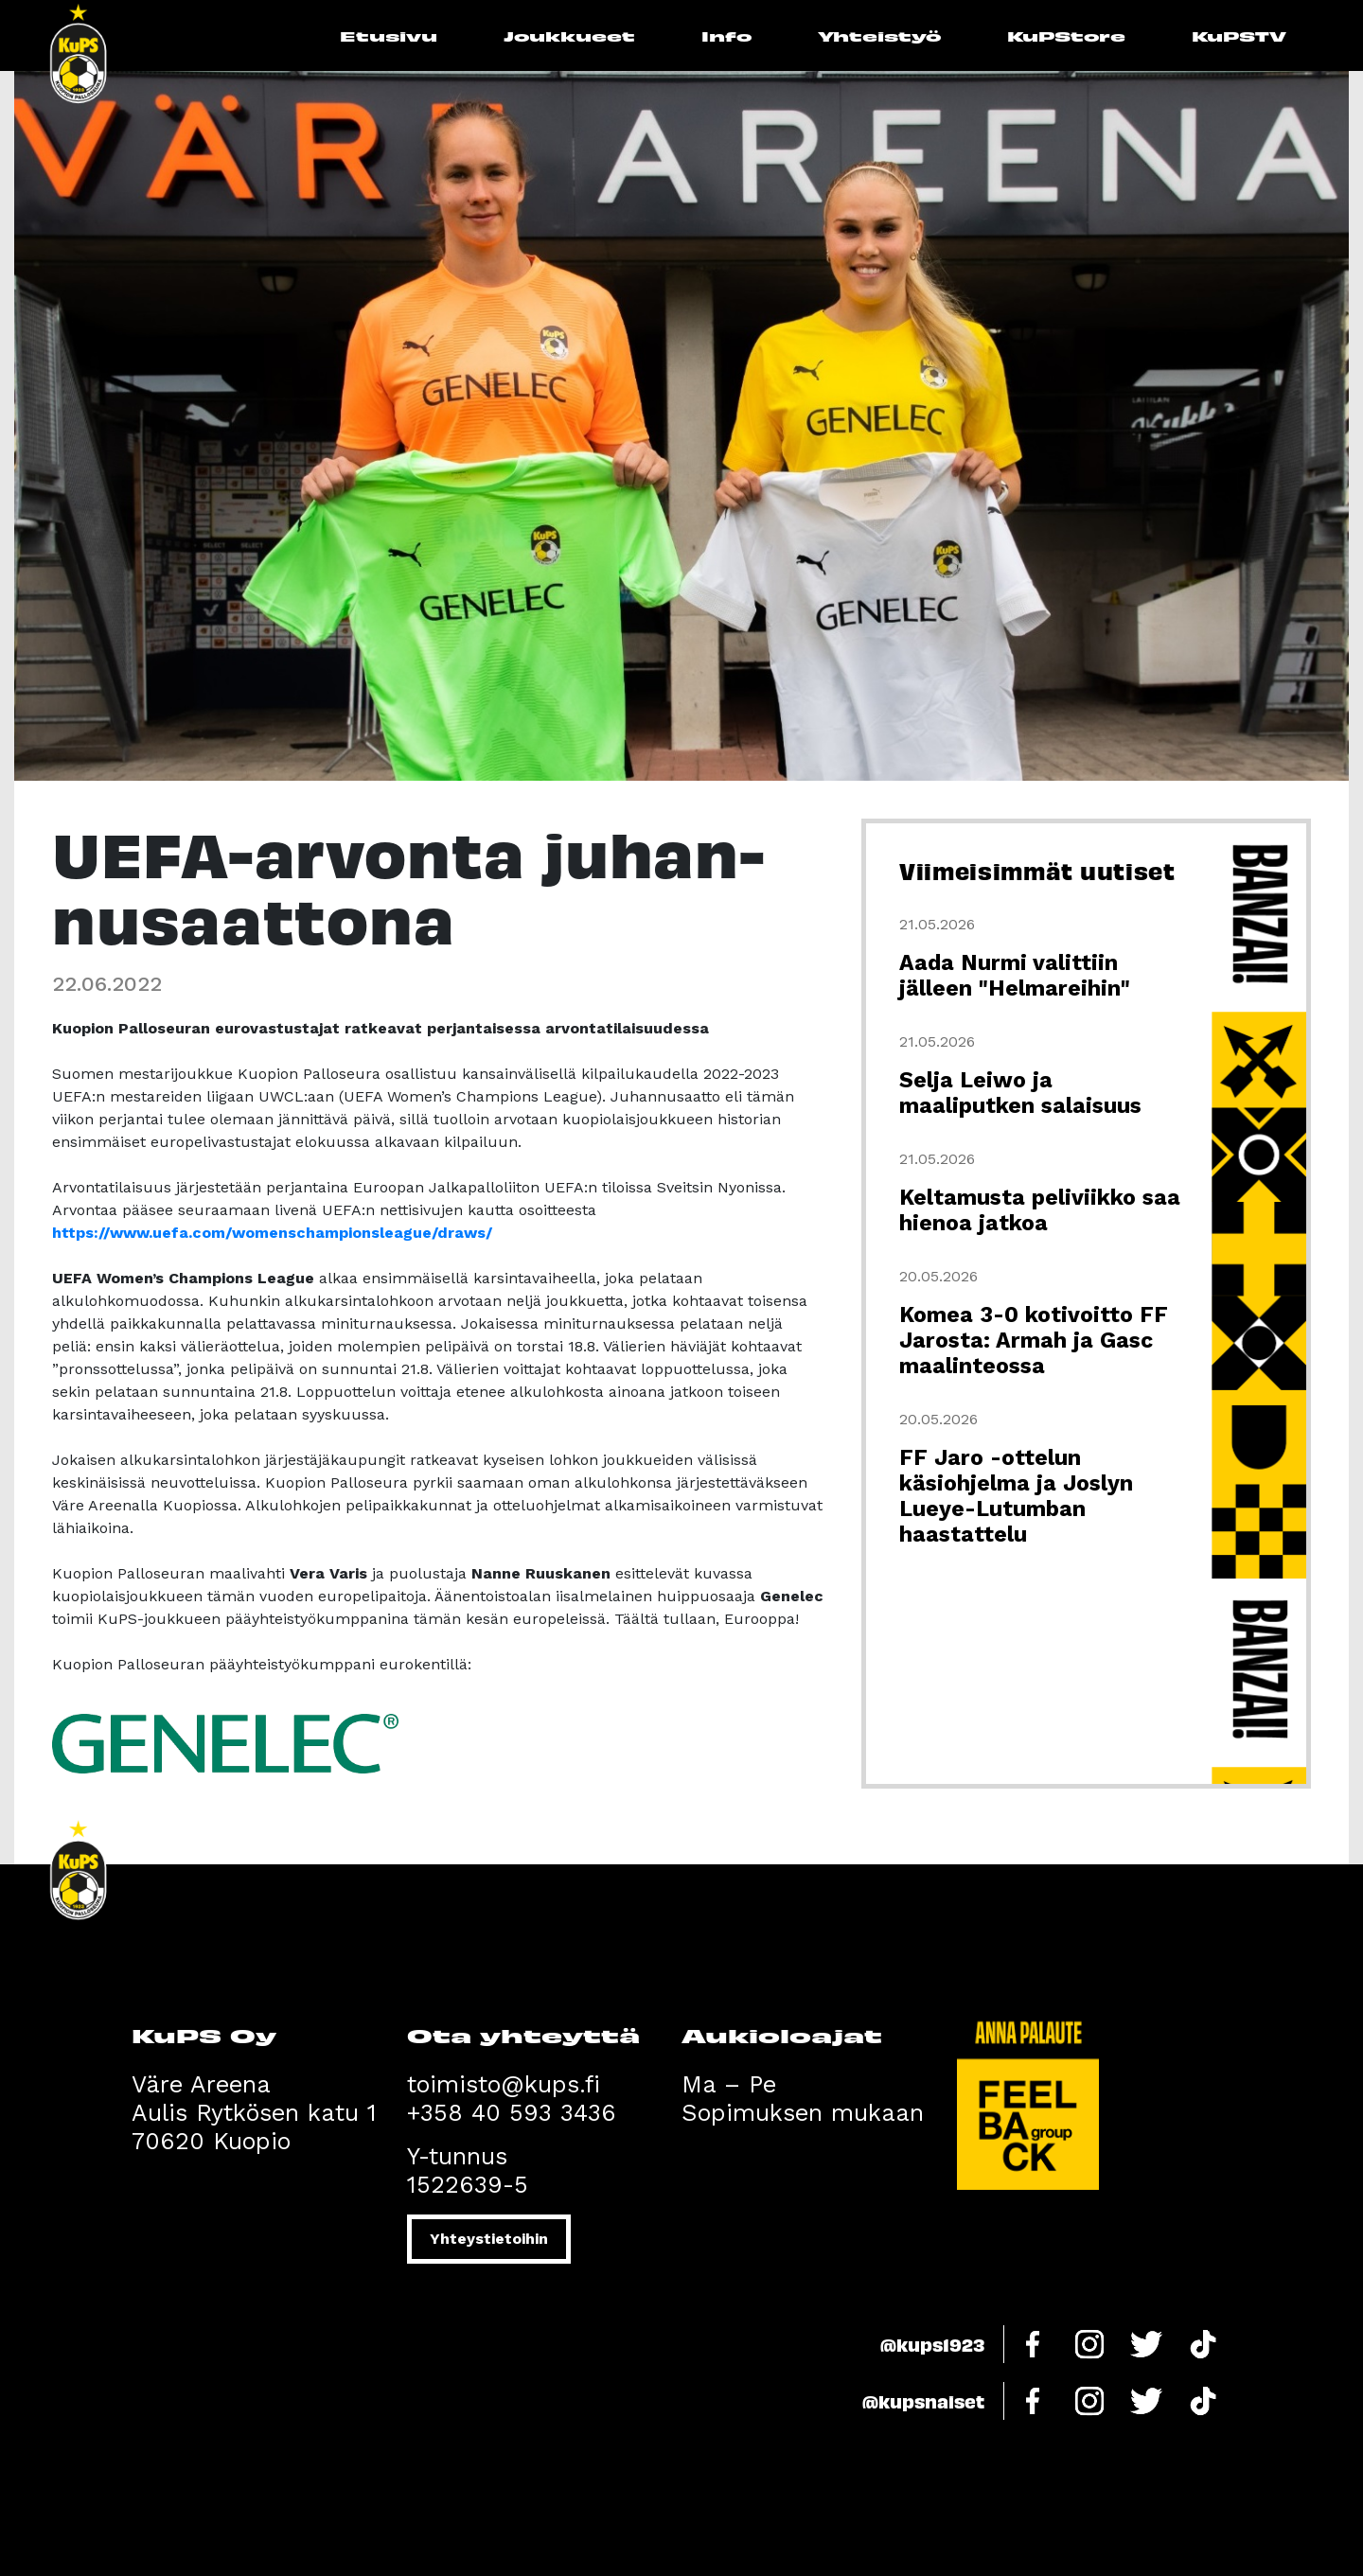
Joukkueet (569, 35)
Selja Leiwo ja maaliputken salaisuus (1020, 1093)
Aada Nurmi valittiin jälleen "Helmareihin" (1014, 975)
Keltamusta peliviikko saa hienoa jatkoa (1039, 1210)
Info (726, 35)
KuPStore (1066, 35)
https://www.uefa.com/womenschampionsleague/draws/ (272, 1233)
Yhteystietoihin (489, 2239)
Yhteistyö (879, 35)
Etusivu (388, 35)
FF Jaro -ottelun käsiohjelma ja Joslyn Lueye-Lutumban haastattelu (1016, 1496)
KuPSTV (1239, 35)
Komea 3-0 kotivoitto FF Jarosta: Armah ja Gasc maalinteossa (1033, 1340)
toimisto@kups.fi (503, 2084)
